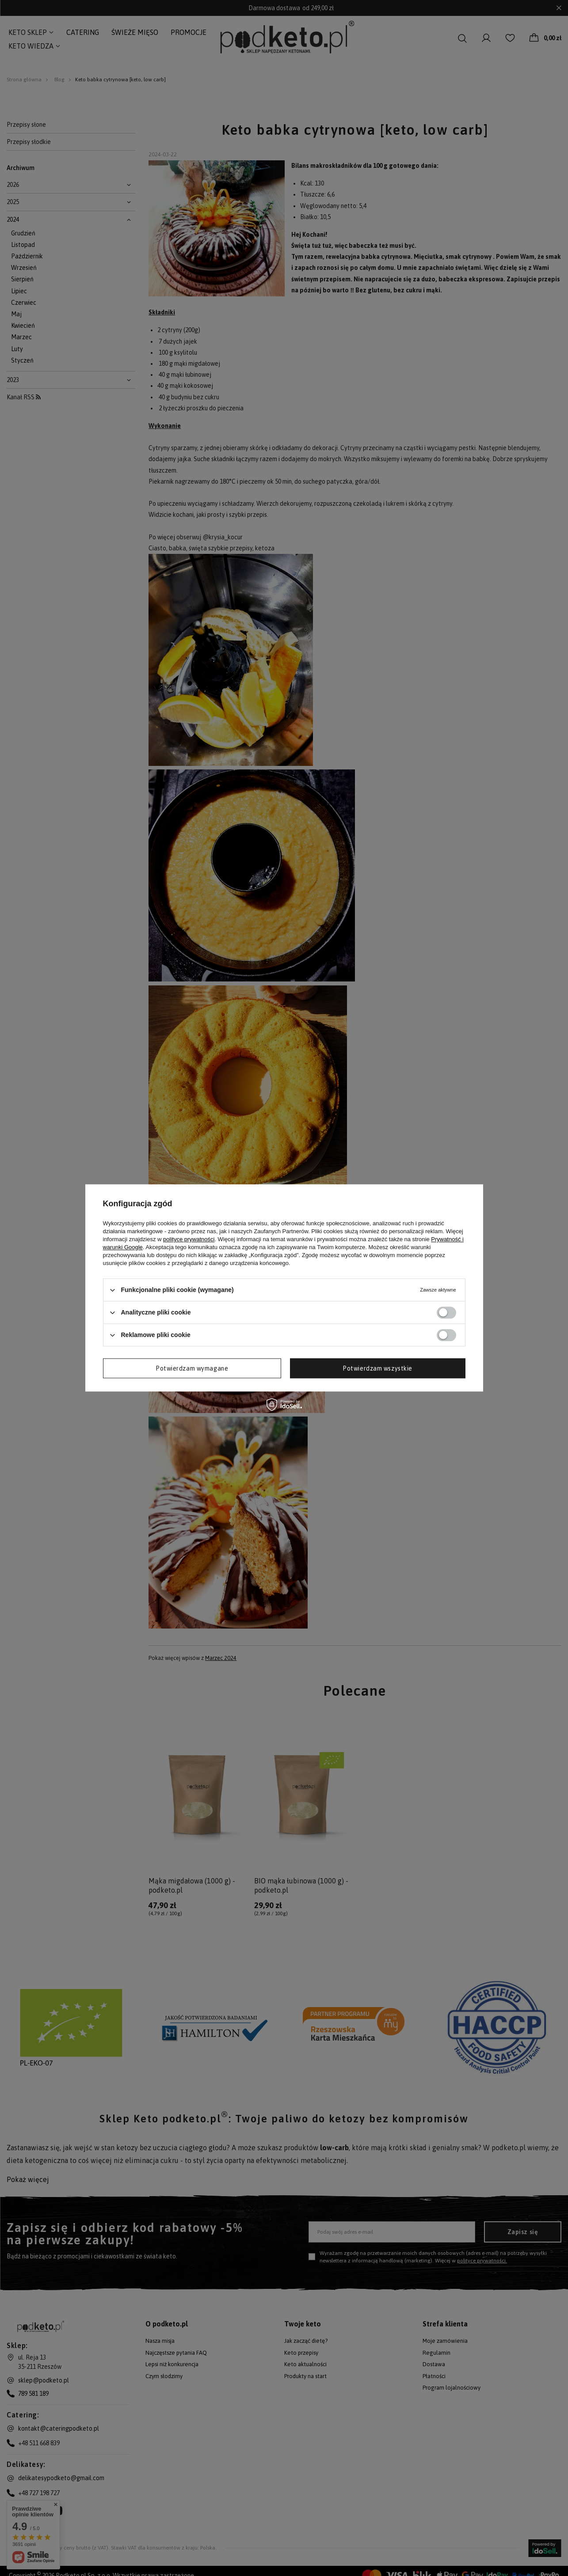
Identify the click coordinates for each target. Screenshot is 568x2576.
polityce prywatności (188, 1239)
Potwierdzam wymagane (192, 1368)
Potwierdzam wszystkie (377, 1368)
